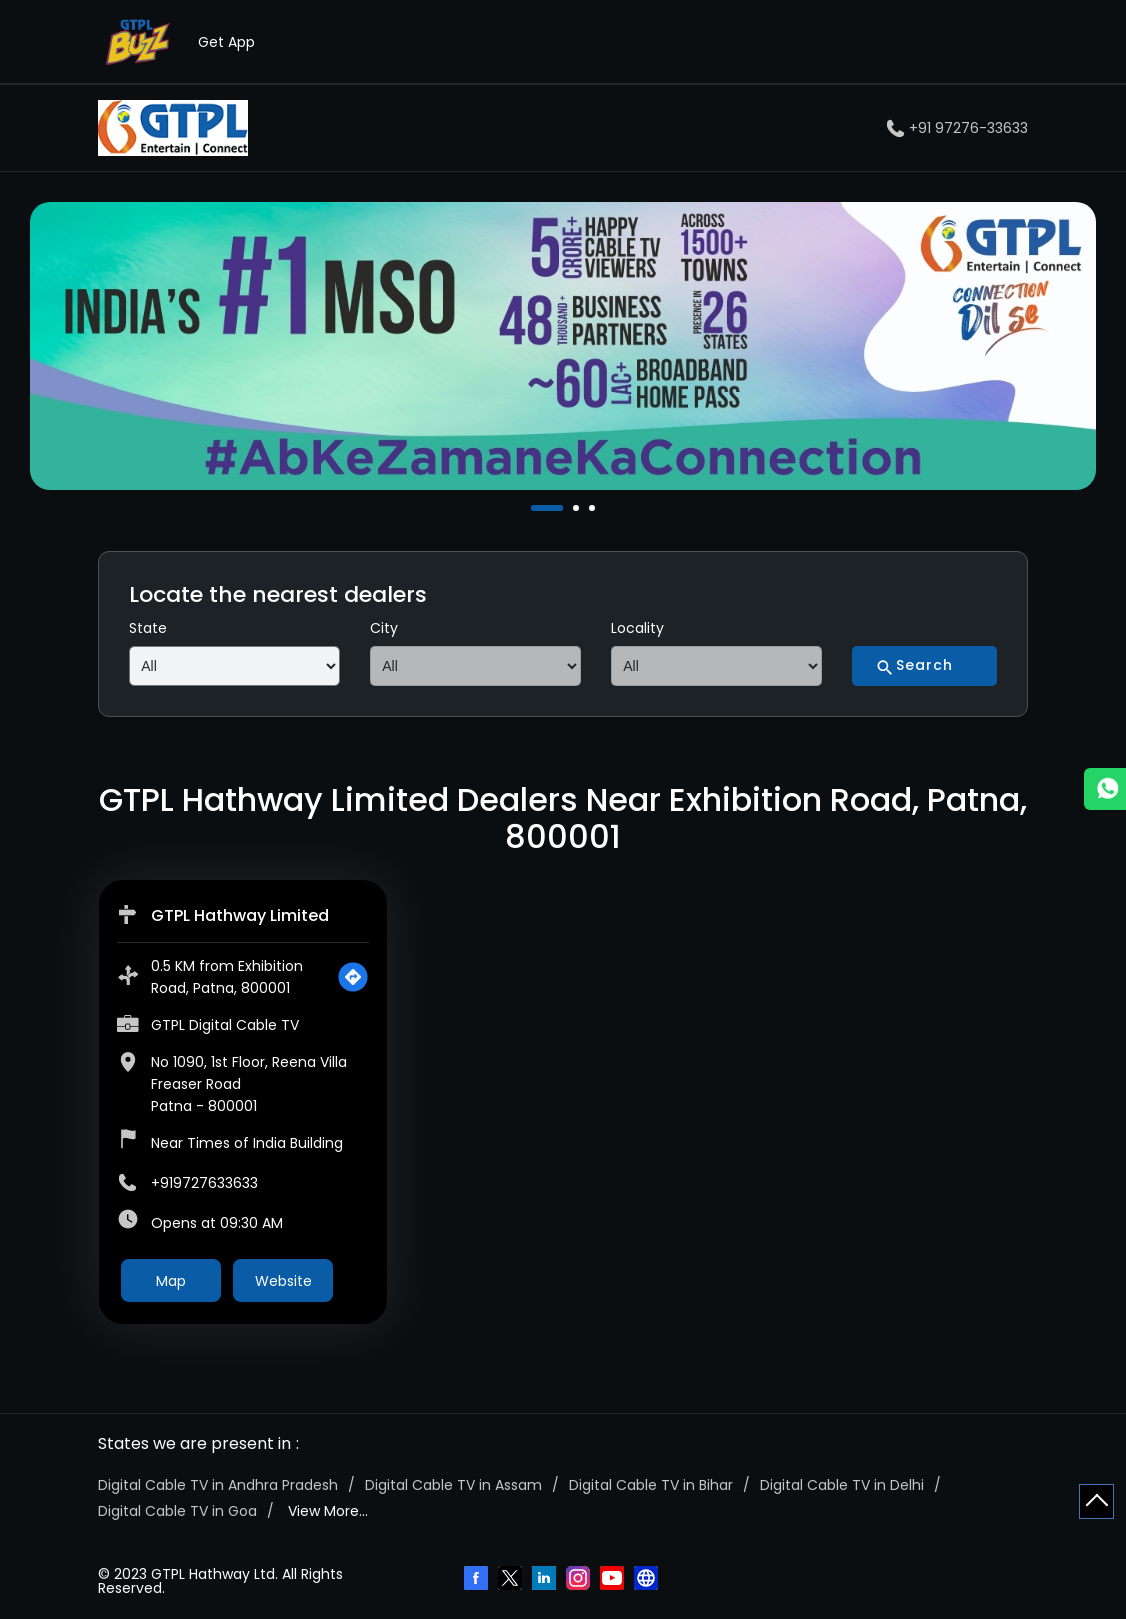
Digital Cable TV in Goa (177, 1511)
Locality (637, 628)
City (384, 628)
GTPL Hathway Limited (240, 915)
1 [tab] (536, 508)
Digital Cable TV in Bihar (651, 1485)
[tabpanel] (563, 346)
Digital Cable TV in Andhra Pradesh (218, 1485)
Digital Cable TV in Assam (453, 1485)
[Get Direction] (353, 977)
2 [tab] (578, 508)
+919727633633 (204, 1183)
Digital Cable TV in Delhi (842, 1485)
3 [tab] (594, 508)
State (148, 628)
